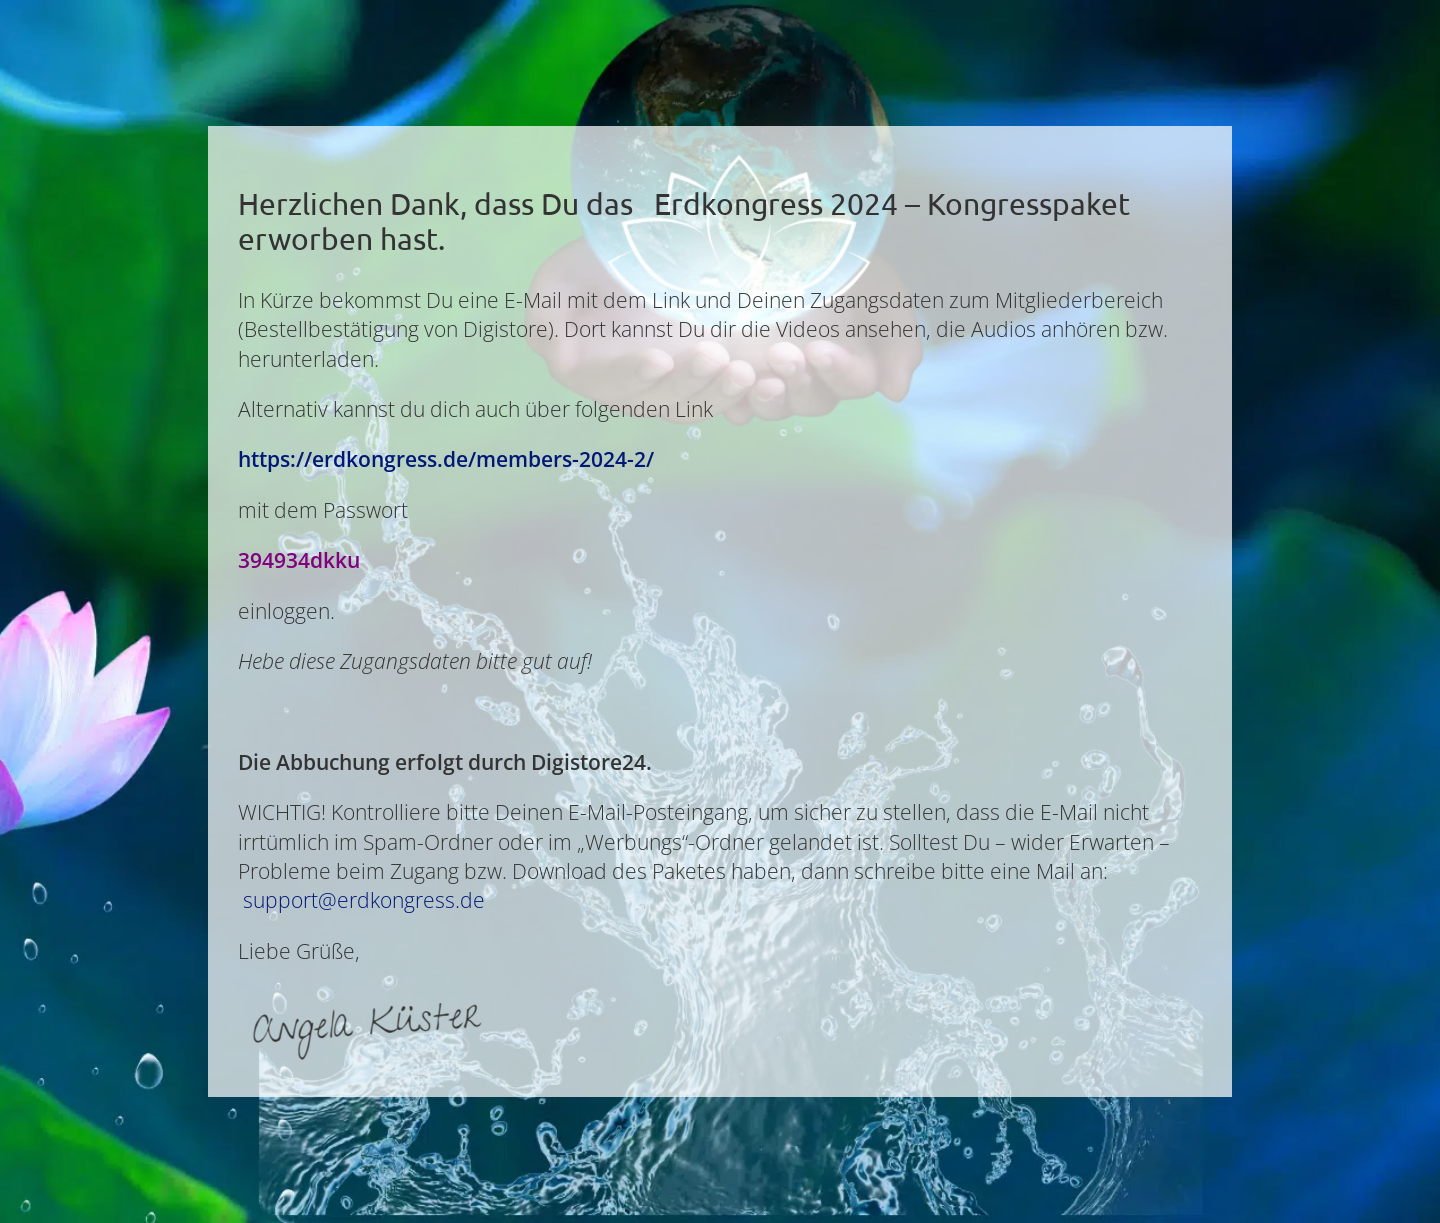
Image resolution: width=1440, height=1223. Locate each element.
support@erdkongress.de (364, 900)
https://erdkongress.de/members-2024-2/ (446, 459)
